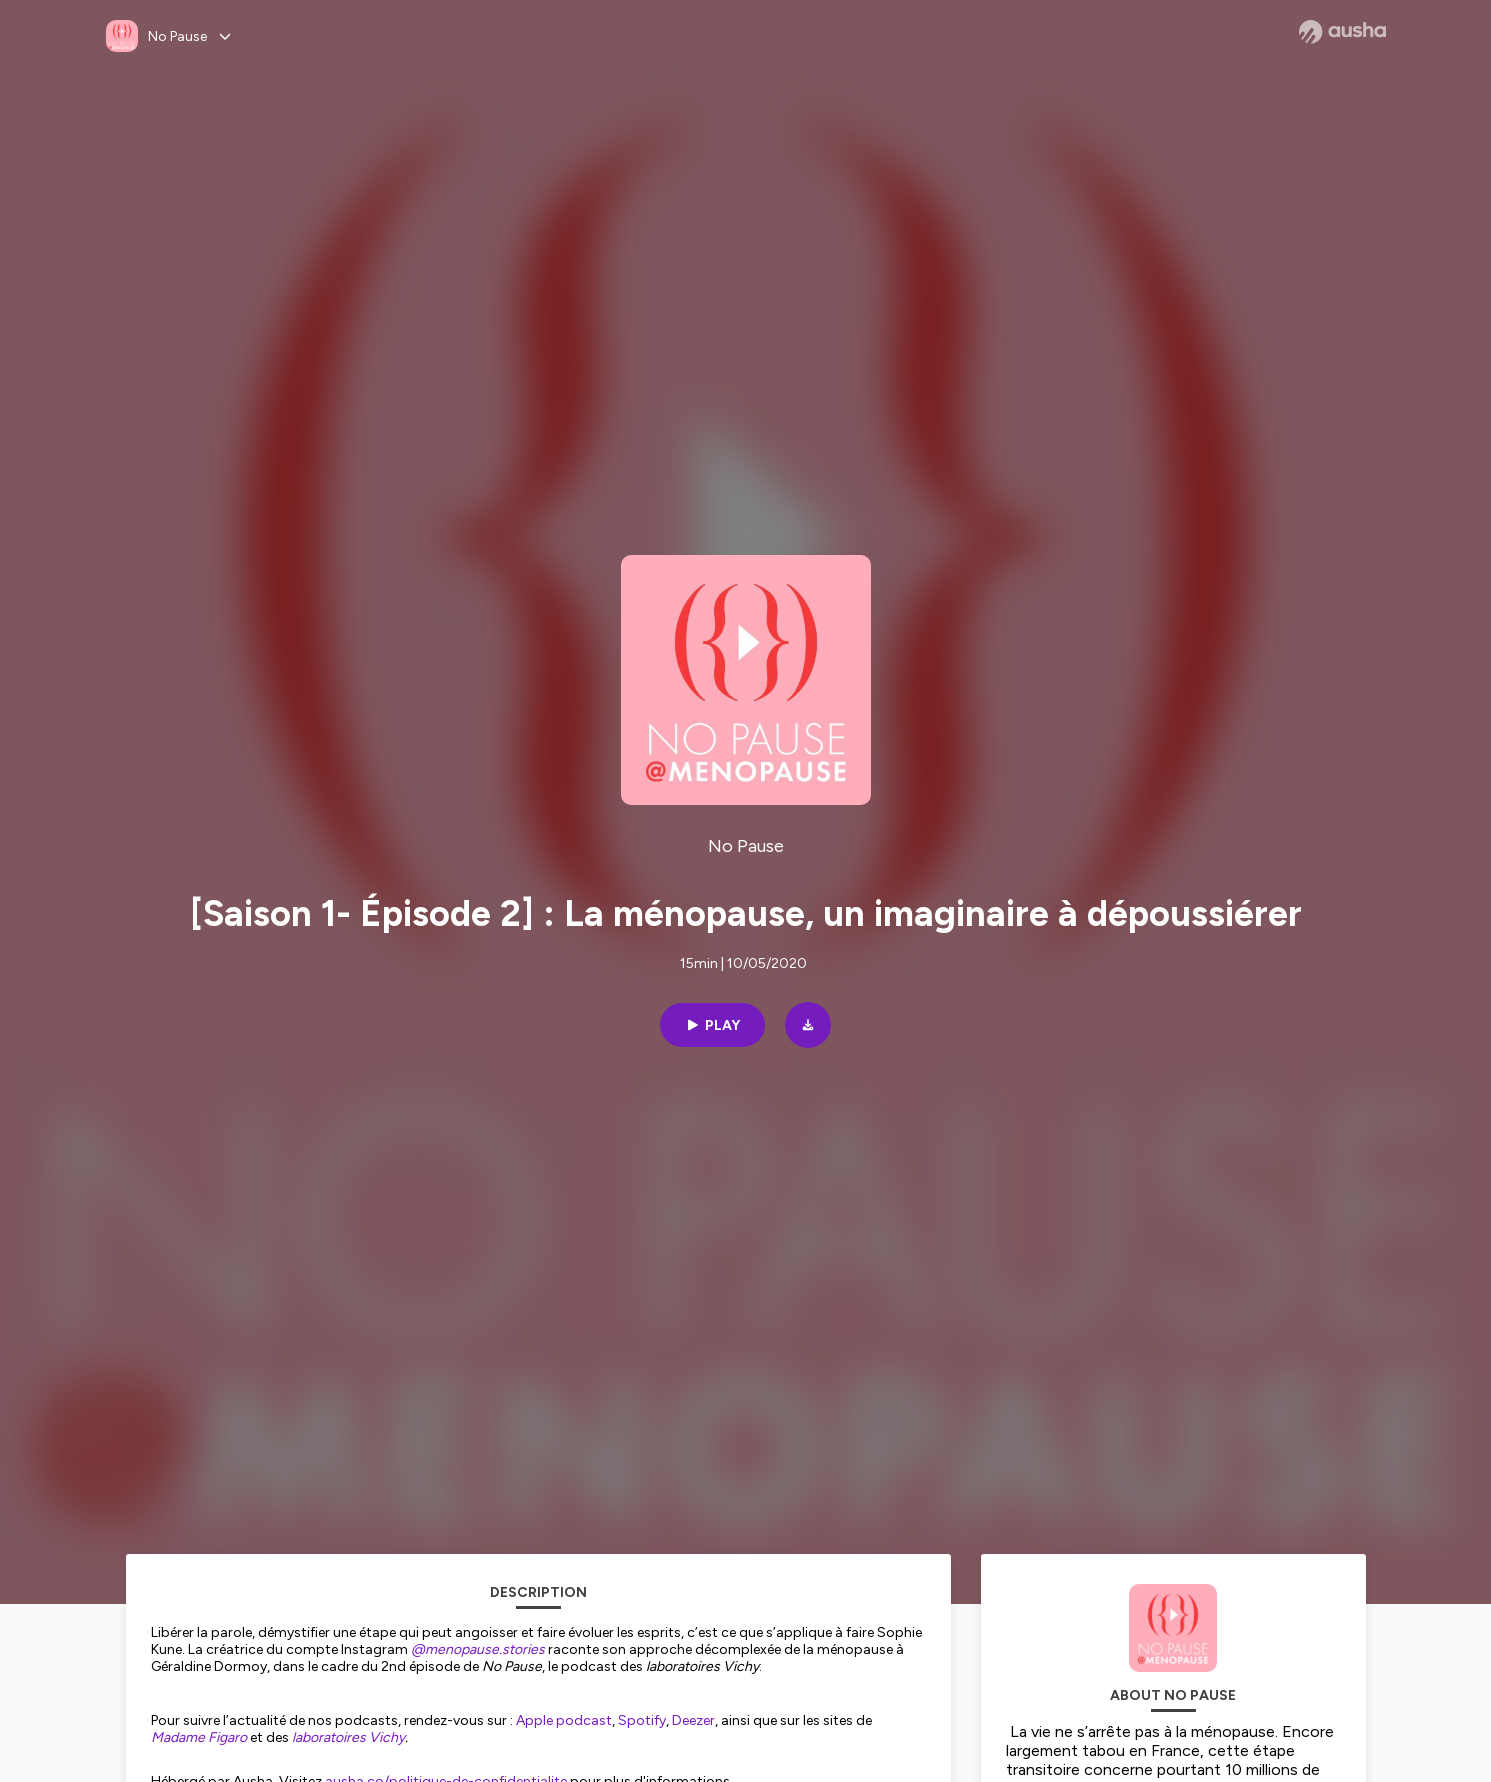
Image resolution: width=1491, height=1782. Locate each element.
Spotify (642, 1720)
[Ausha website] (1342, 32)
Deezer (693, 1720)
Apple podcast (564, 1720)
